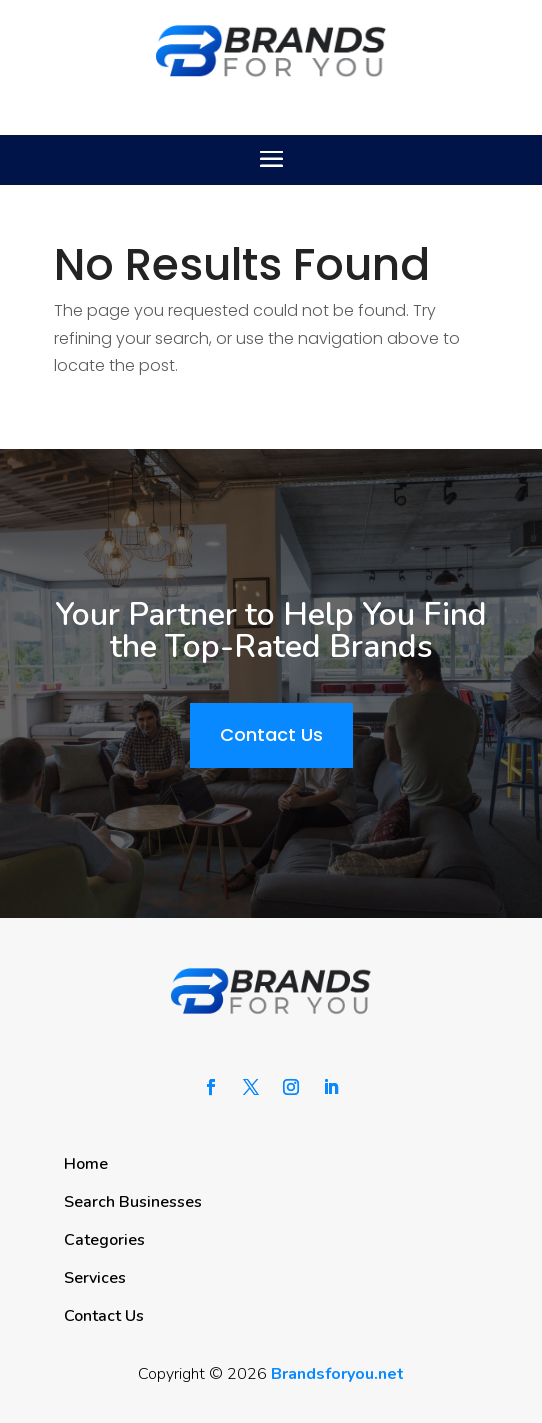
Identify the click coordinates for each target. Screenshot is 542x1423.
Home (86, 1164)
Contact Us (271, 734)
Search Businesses (133, 1202)
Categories (104, 1240)
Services (95, 1278)
